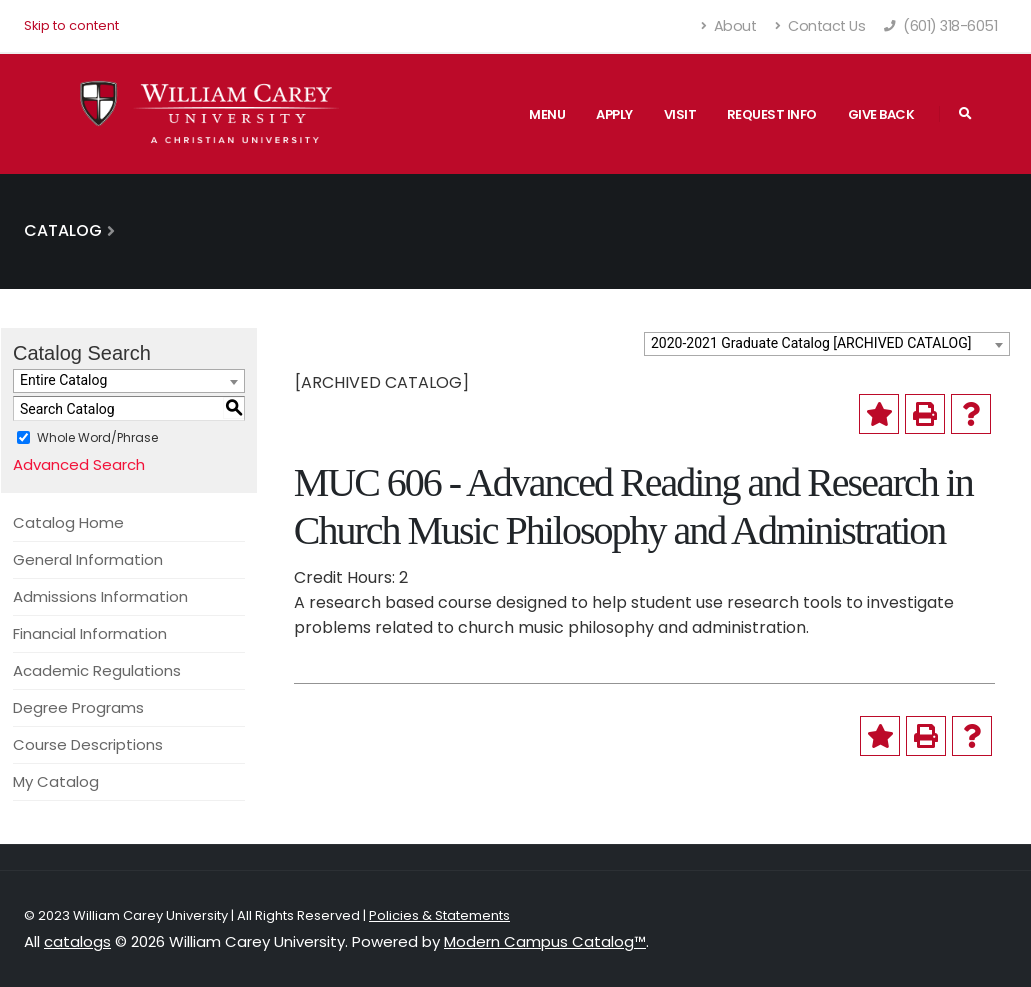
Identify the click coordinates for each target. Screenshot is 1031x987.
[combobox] (827, 344)
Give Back (881, 114)
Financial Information (90, 633)
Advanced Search (79, 464)
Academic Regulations (97, 670)
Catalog (63, 230)
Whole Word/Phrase (97, 437)
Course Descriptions (88, 744)
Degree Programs (78, 707)
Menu (547, 114)
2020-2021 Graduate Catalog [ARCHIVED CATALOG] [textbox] (811, 343)
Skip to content (71, 25)
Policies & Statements (439, 915)
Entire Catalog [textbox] (63, 380)
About (729, 26)
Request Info (772, 114)
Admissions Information (100, 596)
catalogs (77, 941)
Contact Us (820, 26)
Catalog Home (68, 522)
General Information (88, 559)
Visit (680, 114)
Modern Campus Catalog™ (545, 941)
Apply (614, 114)
